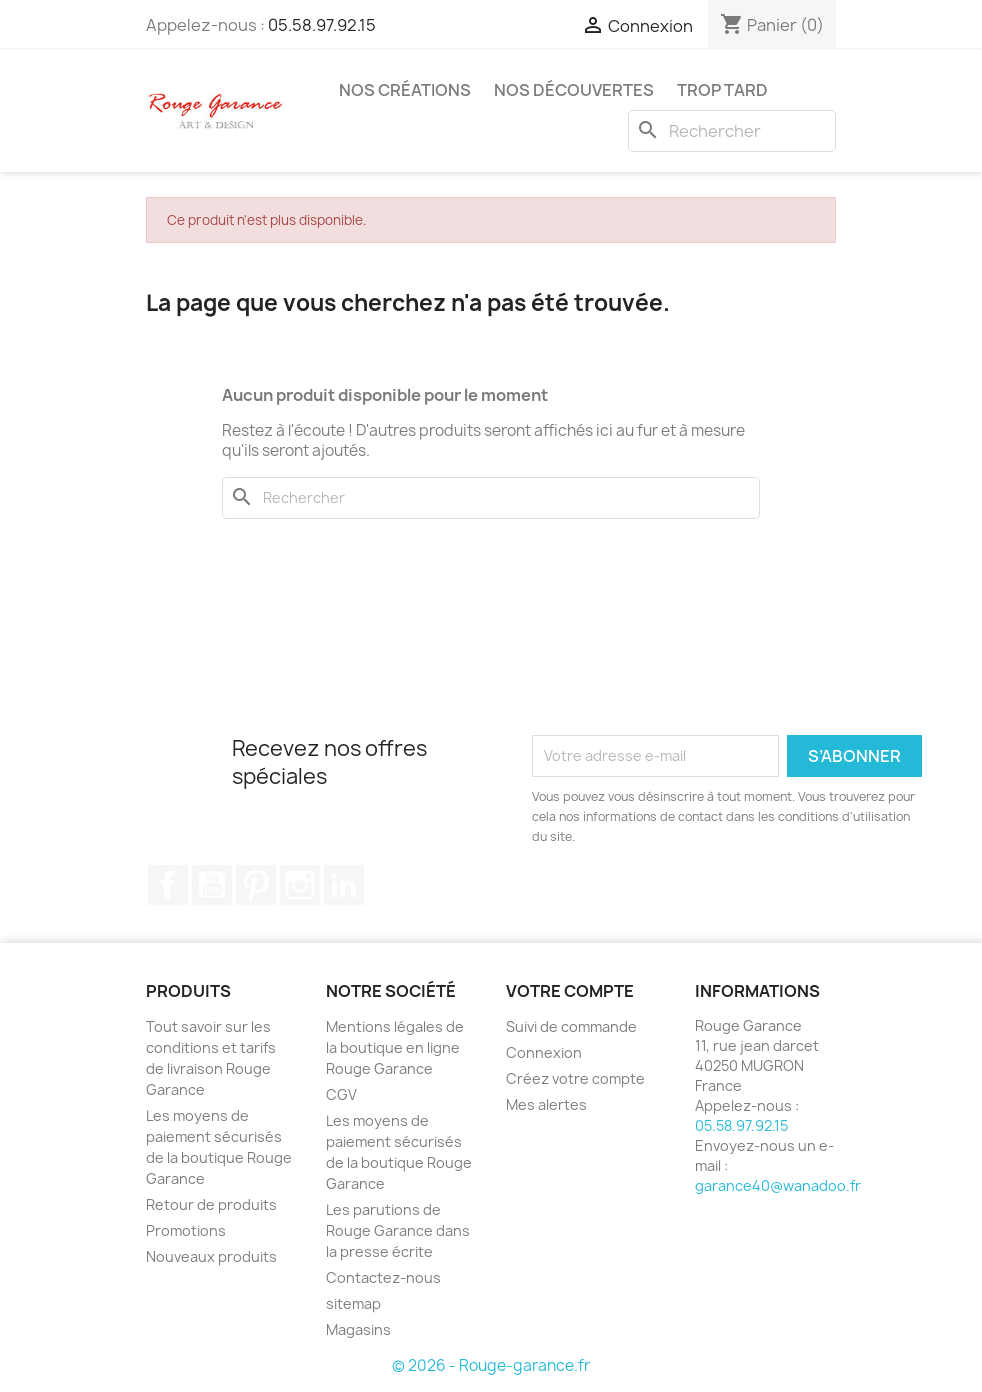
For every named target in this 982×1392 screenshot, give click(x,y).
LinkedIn (344, 885)
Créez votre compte (575, 1078)
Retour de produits (211, 1204)
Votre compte (570, 991)
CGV (341, 1094)
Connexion (544, 1052)
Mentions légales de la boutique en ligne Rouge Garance (395, 1047)
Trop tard (722, 90)
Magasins (358, 1329)
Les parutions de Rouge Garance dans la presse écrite (398, 1230)
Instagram (300, 885)
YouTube (212, 885)
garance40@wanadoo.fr (778, 1185)
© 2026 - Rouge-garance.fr (491, 1365)
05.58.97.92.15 (322, 25)
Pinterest (256, 885)
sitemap (353, 1303)
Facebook (168, 885)
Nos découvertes (574, 90)
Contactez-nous (383, 1277)
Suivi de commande (571, 1026)
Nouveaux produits (211, 1256)
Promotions (186, 1230)
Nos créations (405, 90)
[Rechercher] (732, 131)
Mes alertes (546, 1104)
